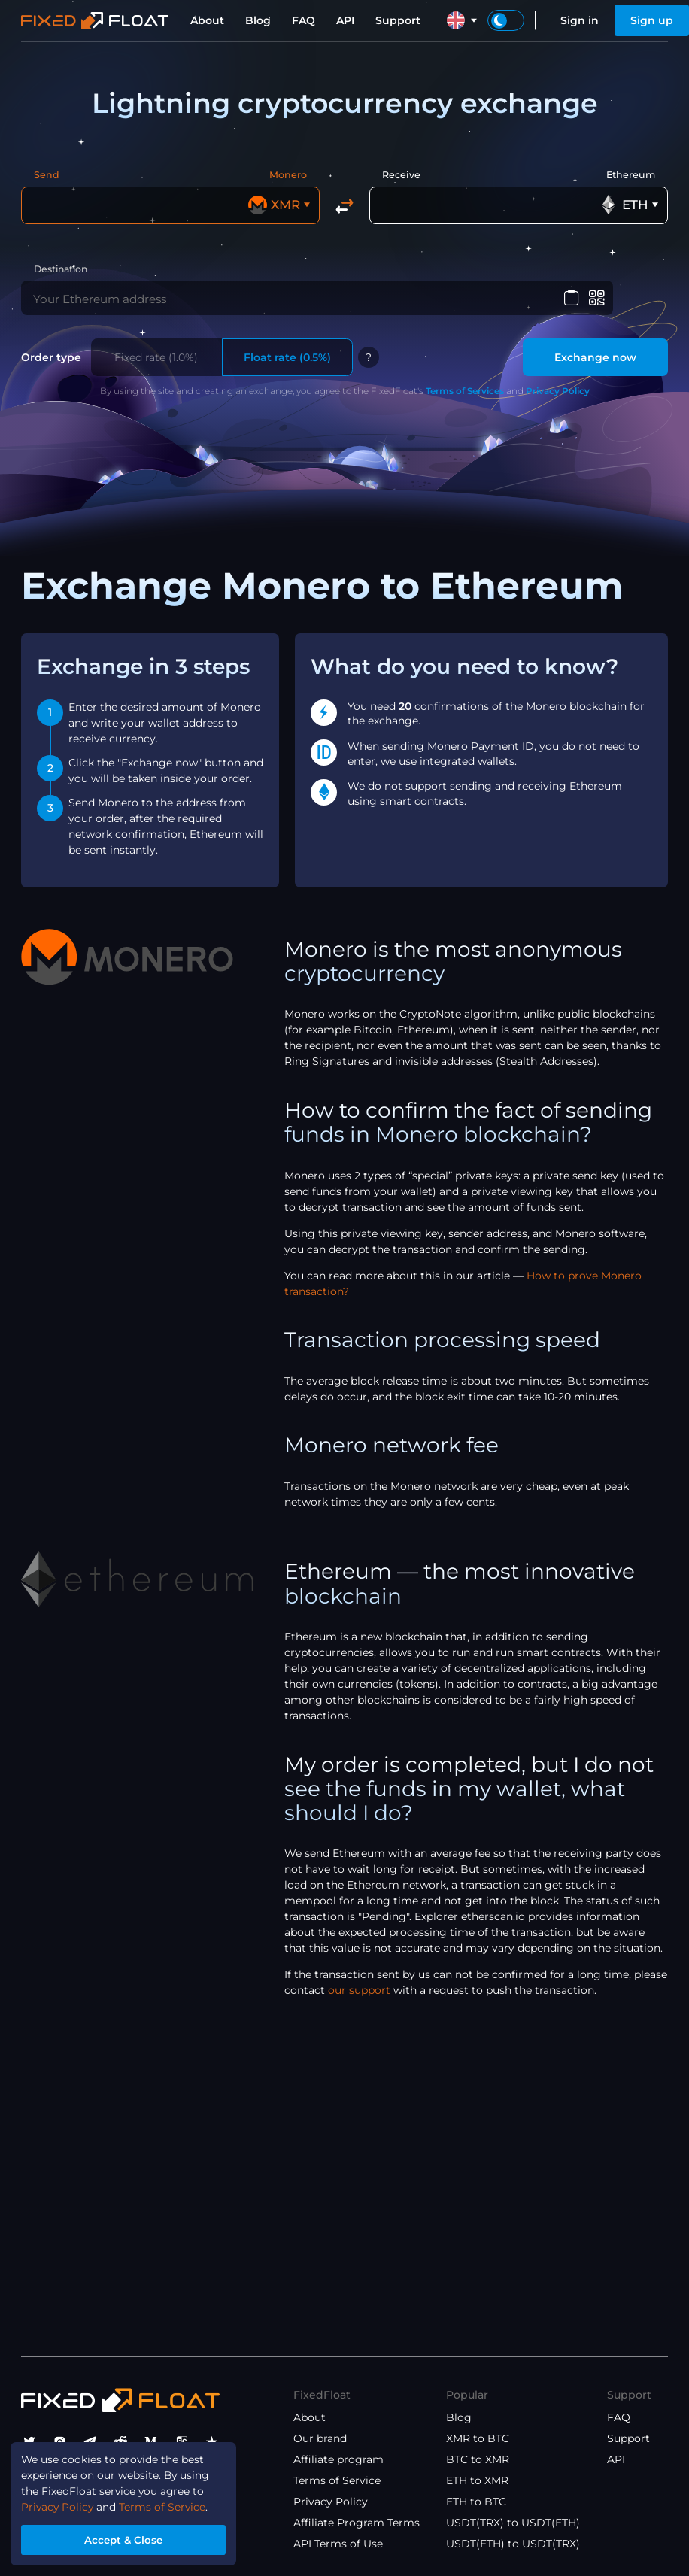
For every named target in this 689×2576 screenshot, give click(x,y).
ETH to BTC (476, 2501)
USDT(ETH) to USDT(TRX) (513, 2543)
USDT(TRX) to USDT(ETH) (513, 2522)
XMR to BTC (477, 2438)
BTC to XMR (477, 2459)
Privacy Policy (558, 394)
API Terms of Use (338, 2543)
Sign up (651, 20)
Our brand (320, 2438)
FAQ (303, 20)
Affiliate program (338, 2459)
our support (359, 1994)
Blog (258, 20)
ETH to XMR (477, 2480)
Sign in (579, 20)
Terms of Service (337, 2480)
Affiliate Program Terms (356, 2522)
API (345, 20)
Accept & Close (124, 2539)
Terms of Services (465, 394)
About (207, 20)
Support (397, 20)
